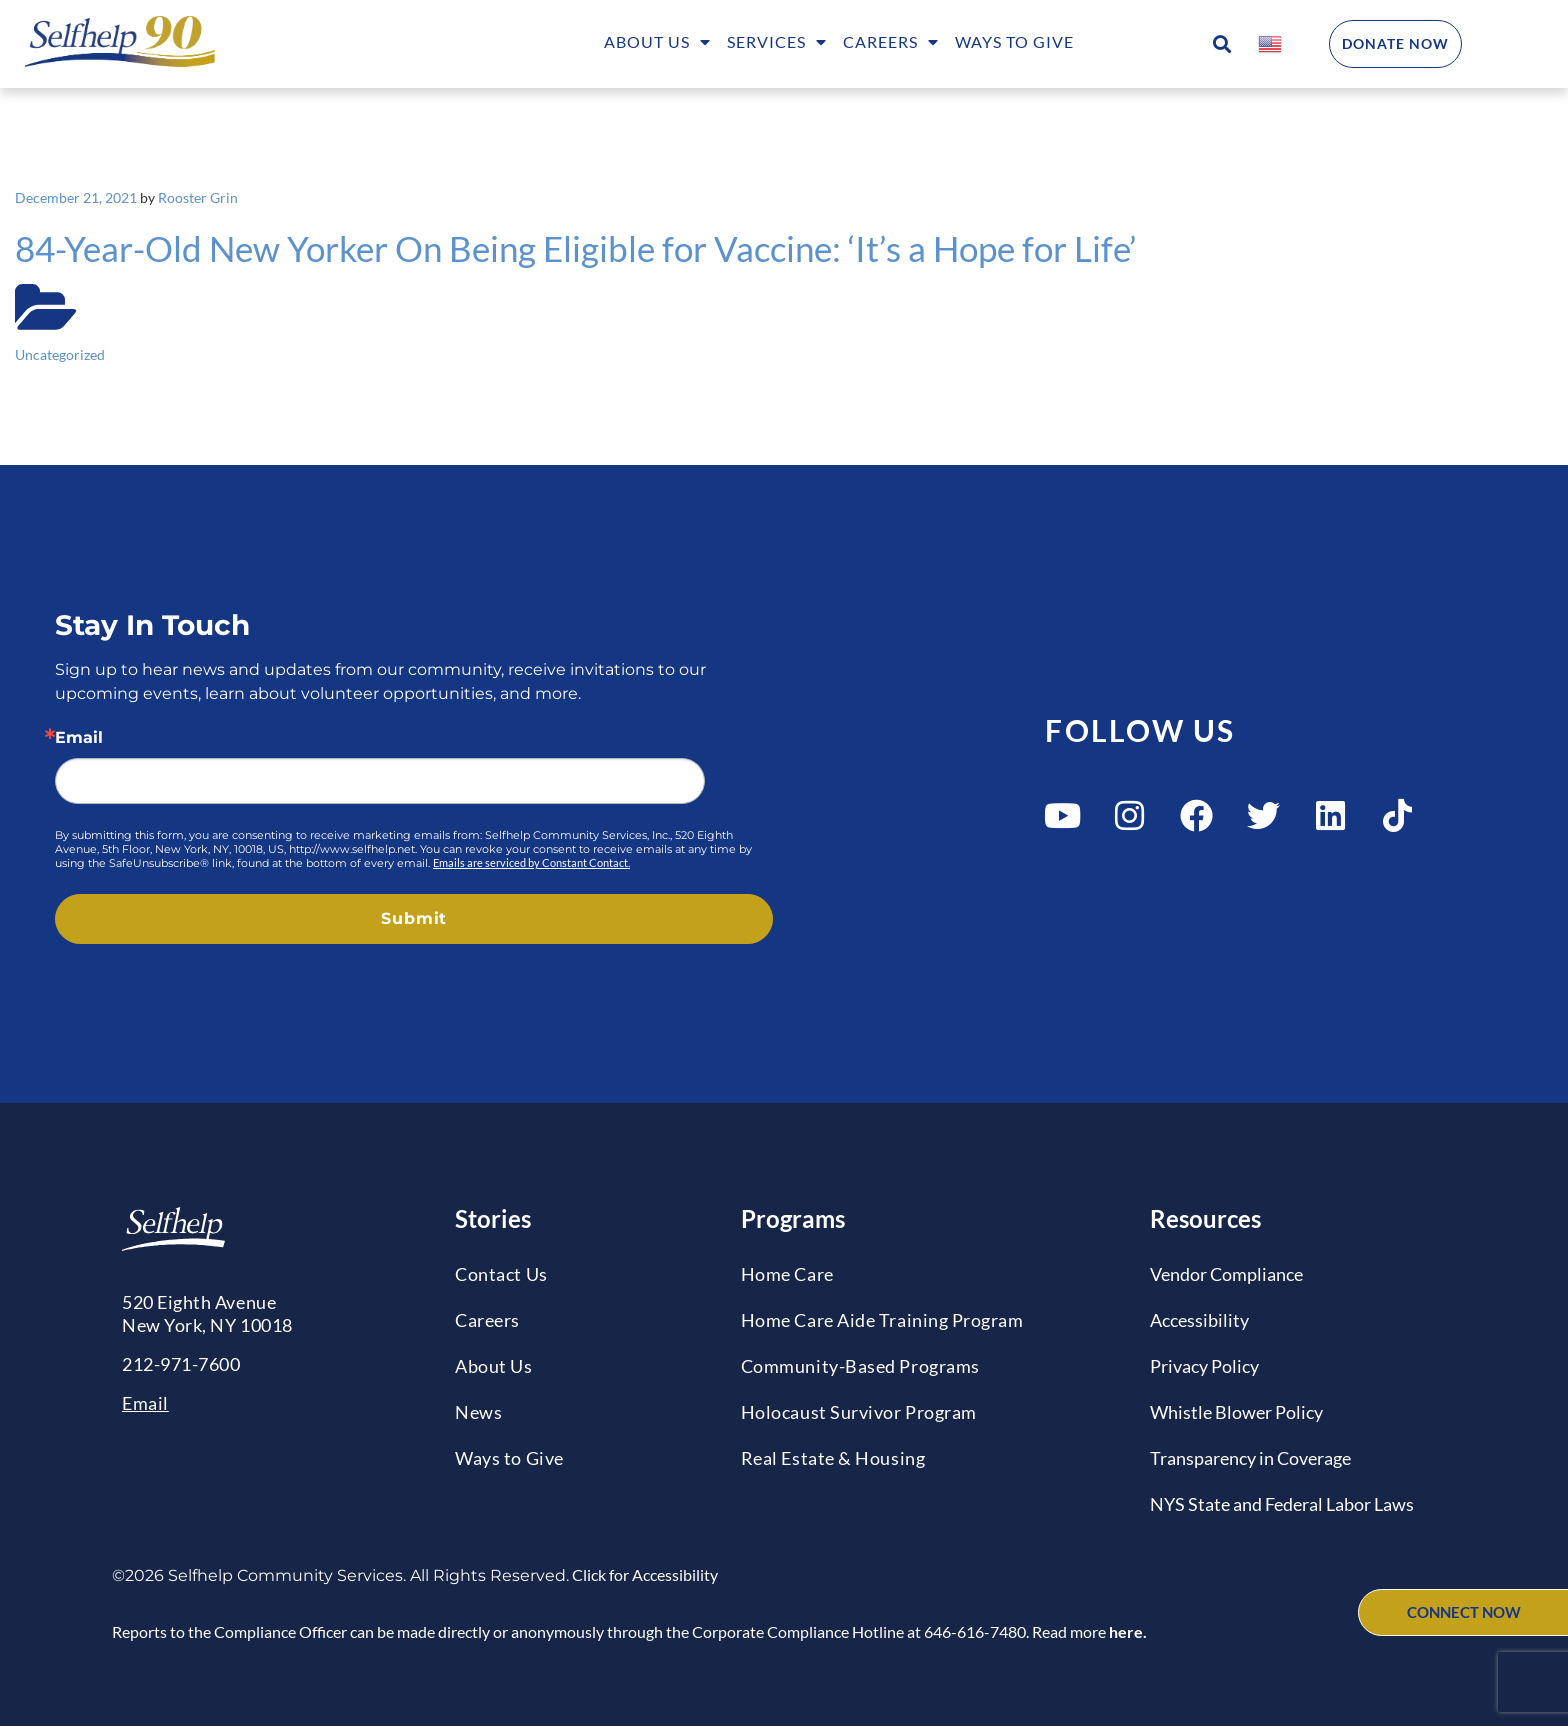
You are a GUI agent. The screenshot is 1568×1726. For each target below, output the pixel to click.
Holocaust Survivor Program (859, 1412)
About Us (657, 44)
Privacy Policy (1204, 1366)
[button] (1221, 44)
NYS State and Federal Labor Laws (1282, 1504)
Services (777, 44)
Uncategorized (60, 354)
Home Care (787, 1274)
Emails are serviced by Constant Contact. (531, 862)
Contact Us (501, 1274)
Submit (414, 918)
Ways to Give (1014, 41)
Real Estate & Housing (833, 1458)
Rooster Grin (198, 197)
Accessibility (1199, 1320)
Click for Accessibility (643, 1574)
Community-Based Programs (860, 1366)
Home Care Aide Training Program (882, 1320)
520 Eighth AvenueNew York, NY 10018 (207, 1313)
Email (79, 738)
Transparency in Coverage (1250, 1458)
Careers (891, 44)
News (478, 1412)
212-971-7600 (181, 1364)
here (1126, 1631)
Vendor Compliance (1226, 1274)
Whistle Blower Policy (1236, 1412)
